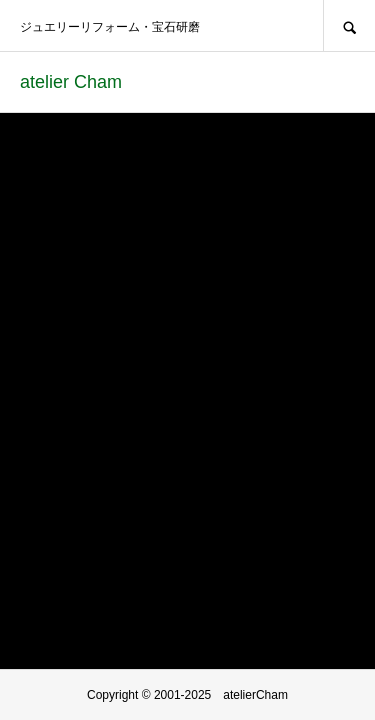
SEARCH (349, 25)
